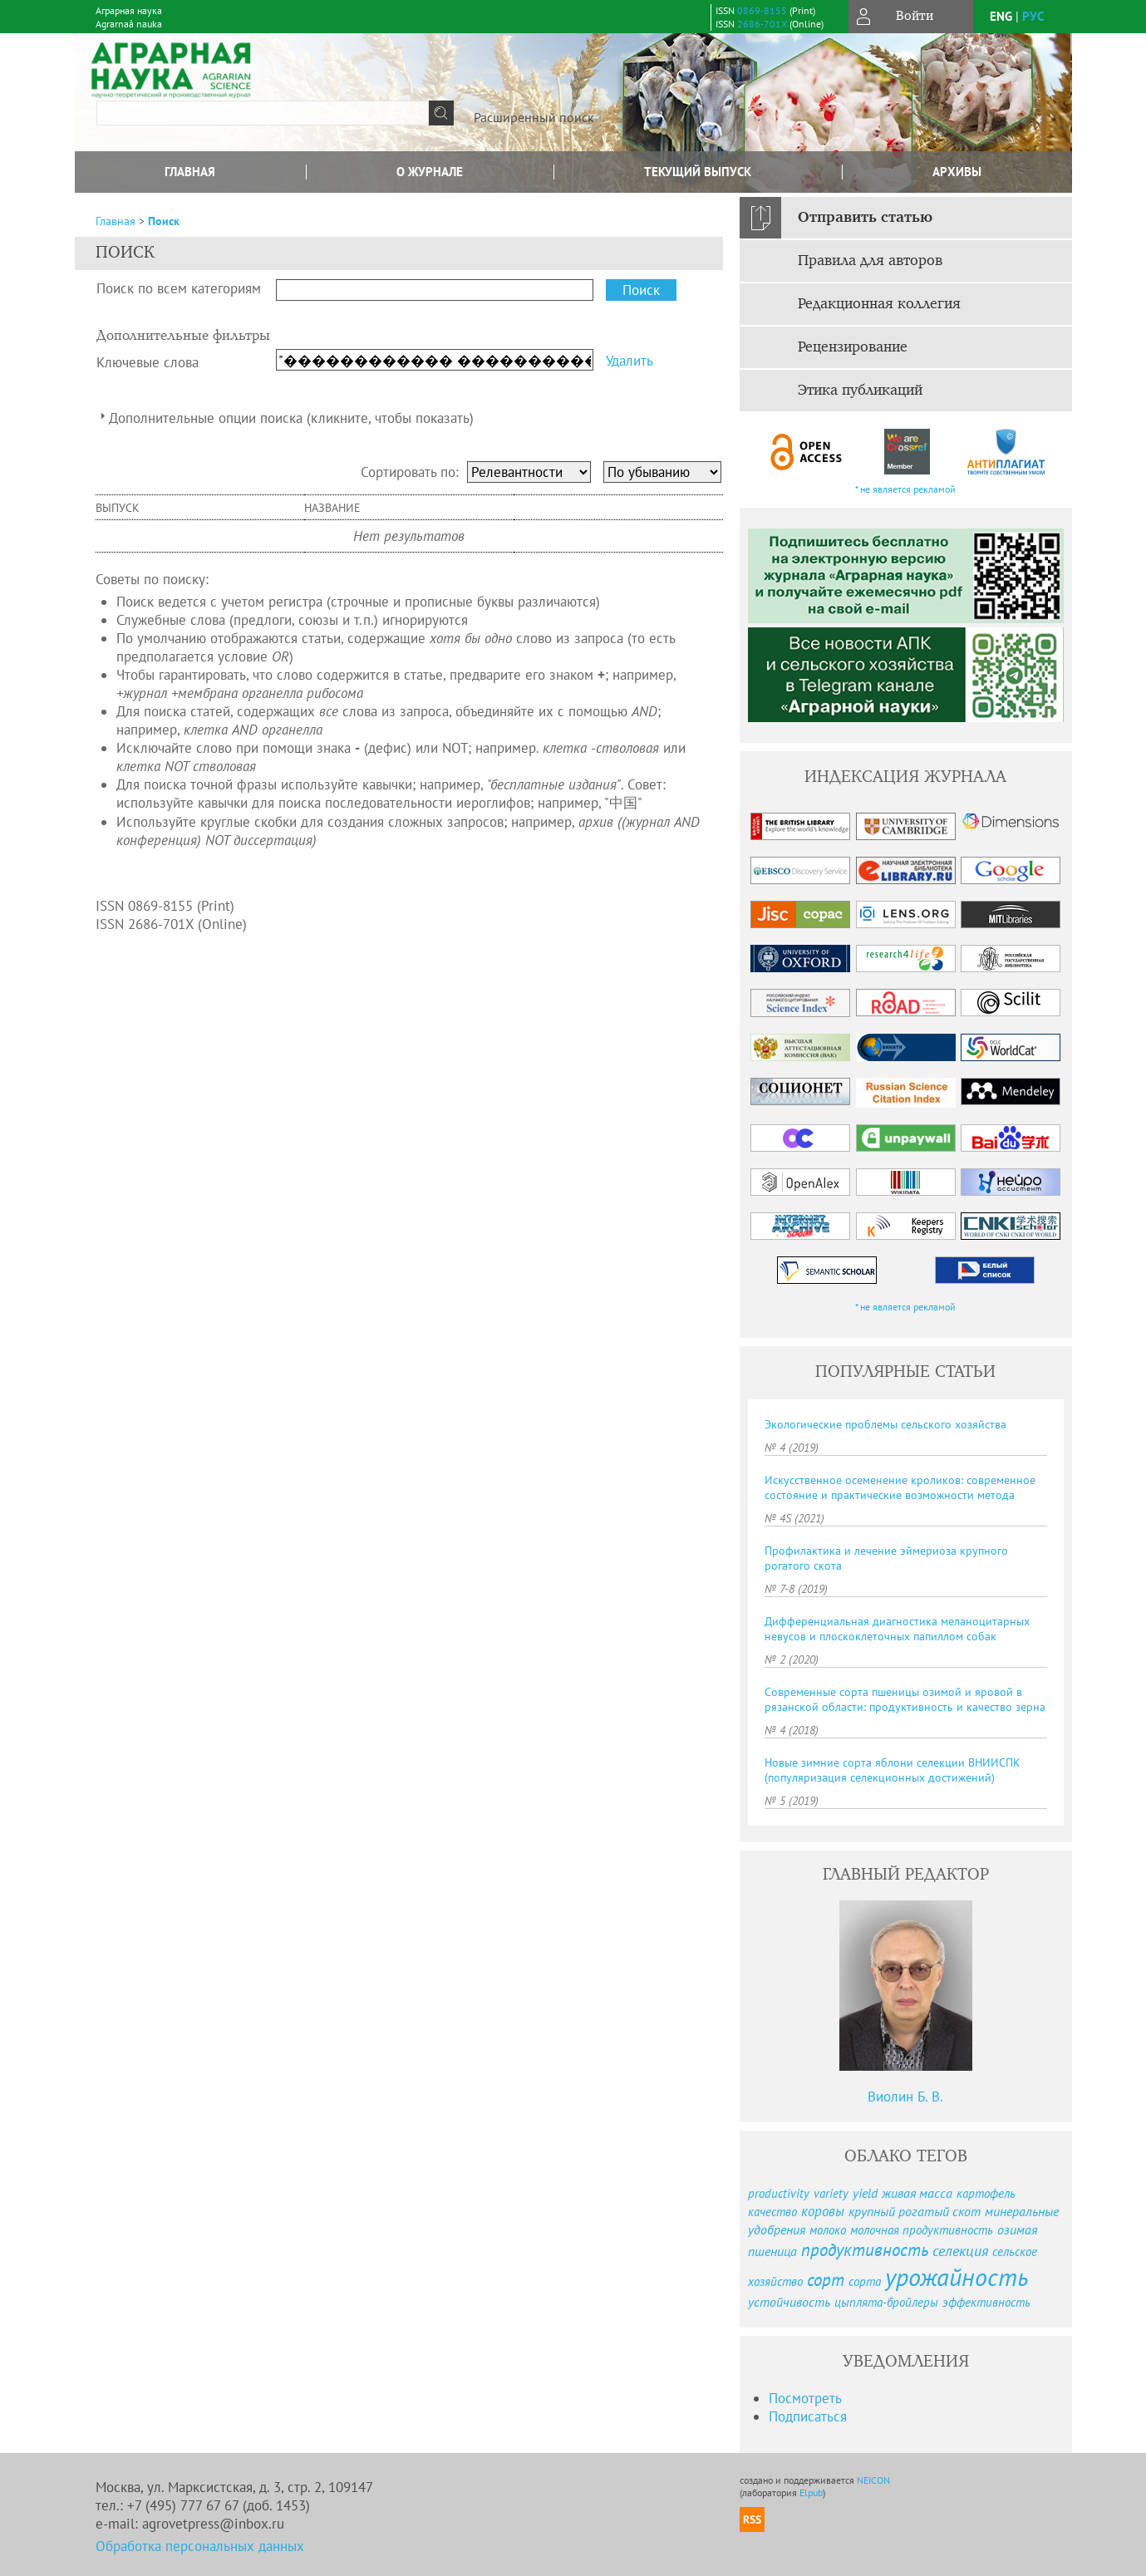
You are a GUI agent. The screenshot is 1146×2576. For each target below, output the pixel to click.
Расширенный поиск (534, 117)
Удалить (629, 360)
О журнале (429, 171)
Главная (190, 171)
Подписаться (808, 2416)
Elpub (811, 2492)
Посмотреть (805, 2398)
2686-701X (762, 23)
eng (1001, 16)
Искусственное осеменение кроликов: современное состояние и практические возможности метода (900, 1487)
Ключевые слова (147, 362)
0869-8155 (762, 10)
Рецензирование (852, 347)
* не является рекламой (905, 489)
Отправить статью (865, 217)
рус (1033, 16)
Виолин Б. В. (905, 2096)
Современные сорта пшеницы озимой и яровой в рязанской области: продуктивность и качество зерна (905, 1699)
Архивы (956, 171)
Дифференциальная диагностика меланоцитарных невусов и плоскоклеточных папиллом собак (897, 1629)
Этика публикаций (860, 390)
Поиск (164, 221)
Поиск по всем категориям (178, 288)
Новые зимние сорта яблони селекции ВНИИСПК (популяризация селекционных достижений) (893, 1770)
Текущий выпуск (697, 171)
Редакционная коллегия (879, 304)
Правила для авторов (870, 260)
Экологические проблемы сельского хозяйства (885, 1424)
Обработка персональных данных (200, 2546)
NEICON (873, 2480)
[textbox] (262, 113)
